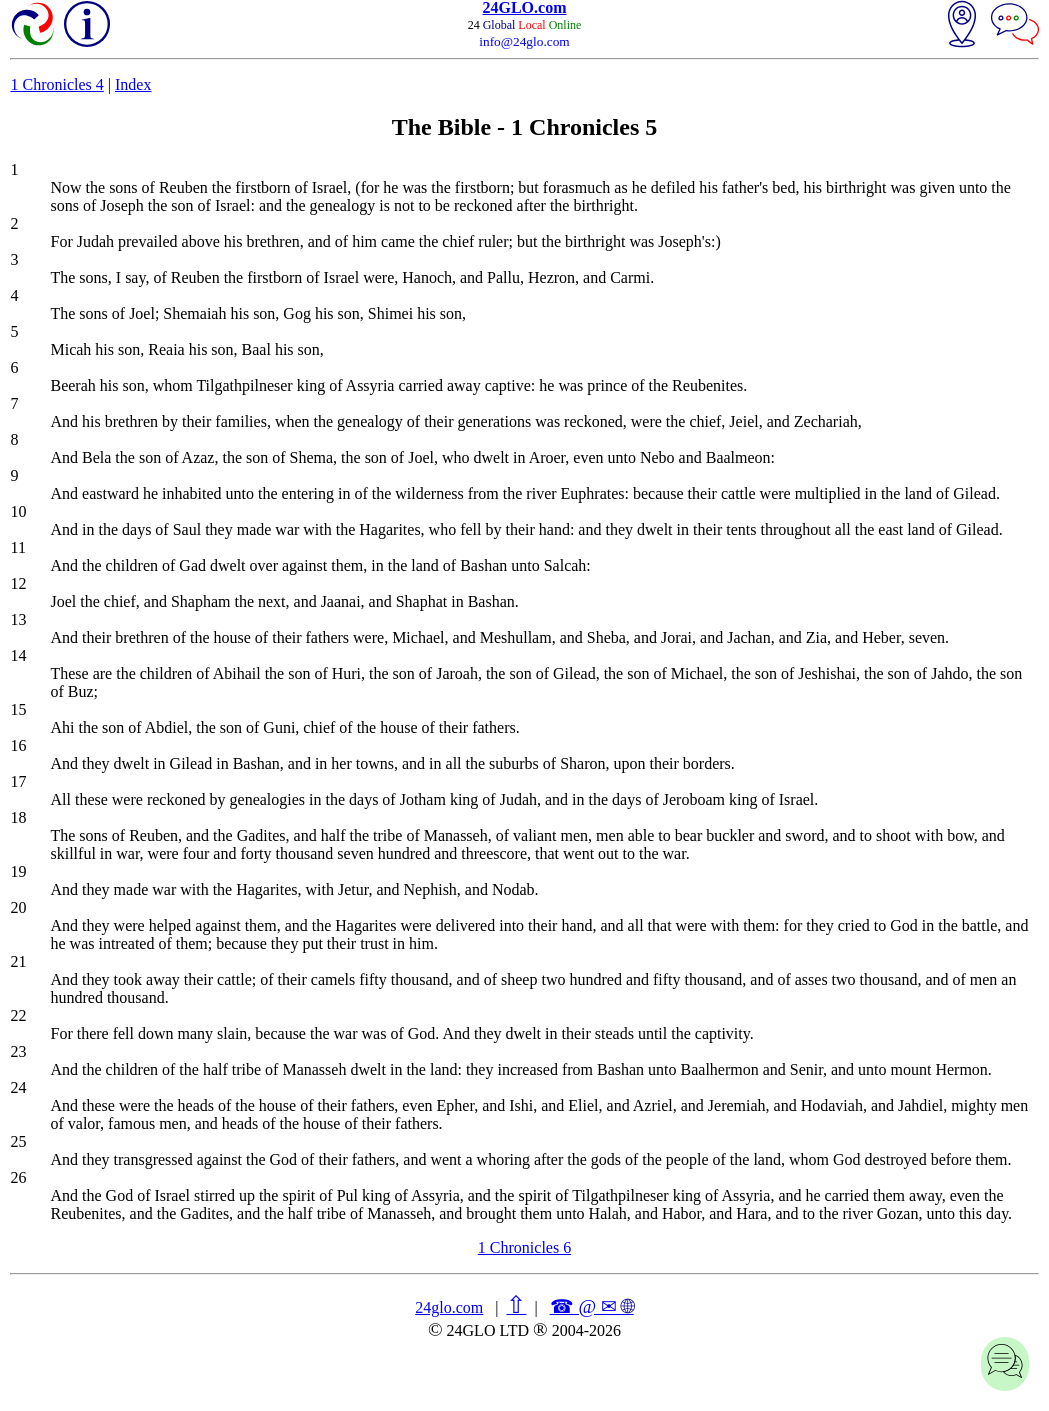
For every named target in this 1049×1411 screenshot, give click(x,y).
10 (18, 511)
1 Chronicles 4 (56, 84)
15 (18, 709)
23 (18, 1051)
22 (18, 1015)
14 (18, 655)
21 (18, 961)
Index (133, 84)
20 (18, 907)
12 (18, 583)
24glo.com (449, 1307)
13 (18, 619)
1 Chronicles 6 (524, 1247)
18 (18, 817)
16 (18, 745)
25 (18, 1141)
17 (18, 781)
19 (18, 871)
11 (17, 547)
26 (18, 1177)
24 (18, 1087)
